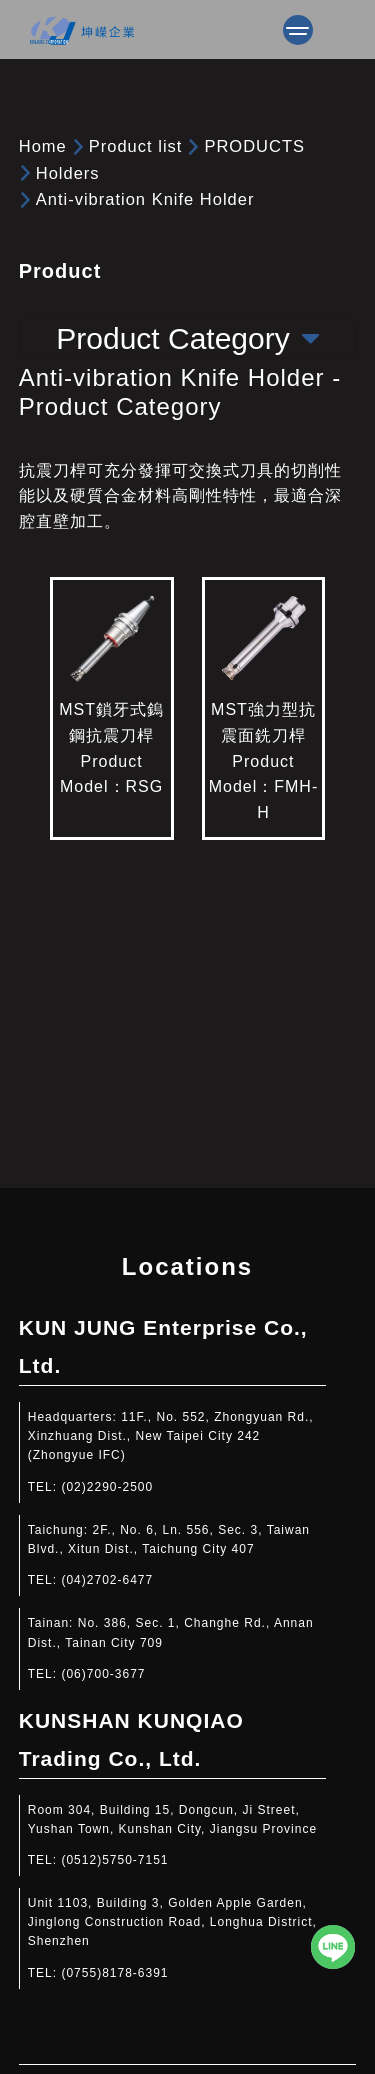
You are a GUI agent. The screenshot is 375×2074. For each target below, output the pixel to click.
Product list (136, 146)
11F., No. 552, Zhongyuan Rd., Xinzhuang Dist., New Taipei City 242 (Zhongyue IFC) (171, 1436)
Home (43, 146)
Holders (68, 173)
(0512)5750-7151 (114, 1860)
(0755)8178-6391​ (114, 1973)
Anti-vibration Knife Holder (145, 199)
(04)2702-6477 (107, 1580)
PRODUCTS (254, 146)
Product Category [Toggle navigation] (187, 338)
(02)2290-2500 (107, 1487)
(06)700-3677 (103, 1674)
